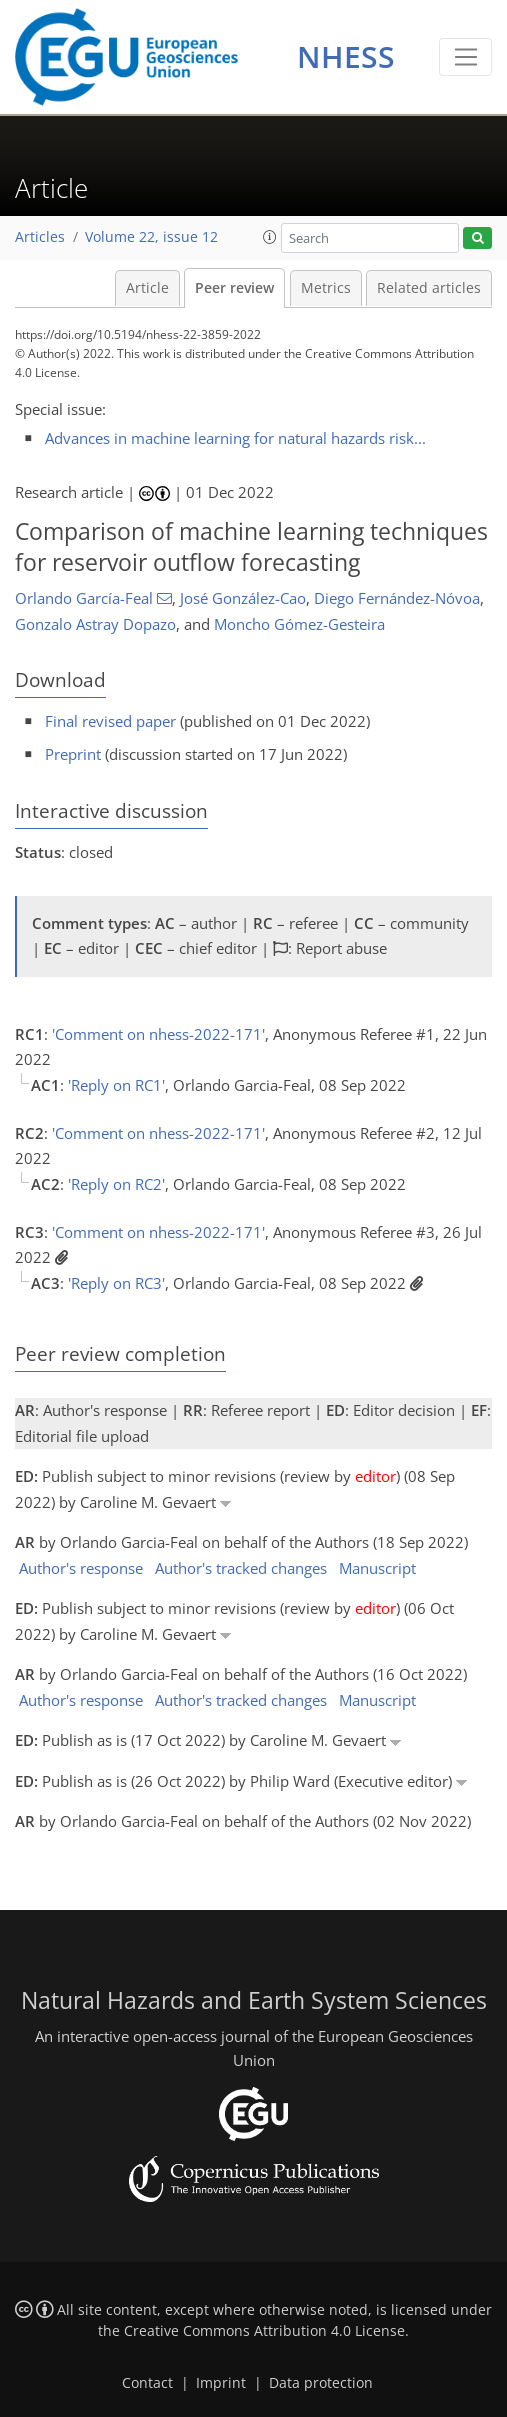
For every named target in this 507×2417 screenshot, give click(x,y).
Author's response (81, 1568)
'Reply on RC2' (116, 1184)
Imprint (221, 2383)
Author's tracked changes (241, 1568)
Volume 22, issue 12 (151, 237)
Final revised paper (110, 721)
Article (147, 288)
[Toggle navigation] (465, 57)
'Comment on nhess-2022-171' (158, 1034)
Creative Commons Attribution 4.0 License (264, 2331)
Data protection (321, 2383)
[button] (270, 237)
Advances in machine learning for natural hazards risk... (235, 438)
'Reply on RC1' (116, 1085)
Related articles (429, 288)
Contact (147, 2383)
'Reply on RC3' (116, 1283)
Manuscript (377, 1568)
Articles (40, 237)
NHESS (346, 56)
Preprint (73, 754)
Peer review (234, 288)
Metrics (326, 288)
